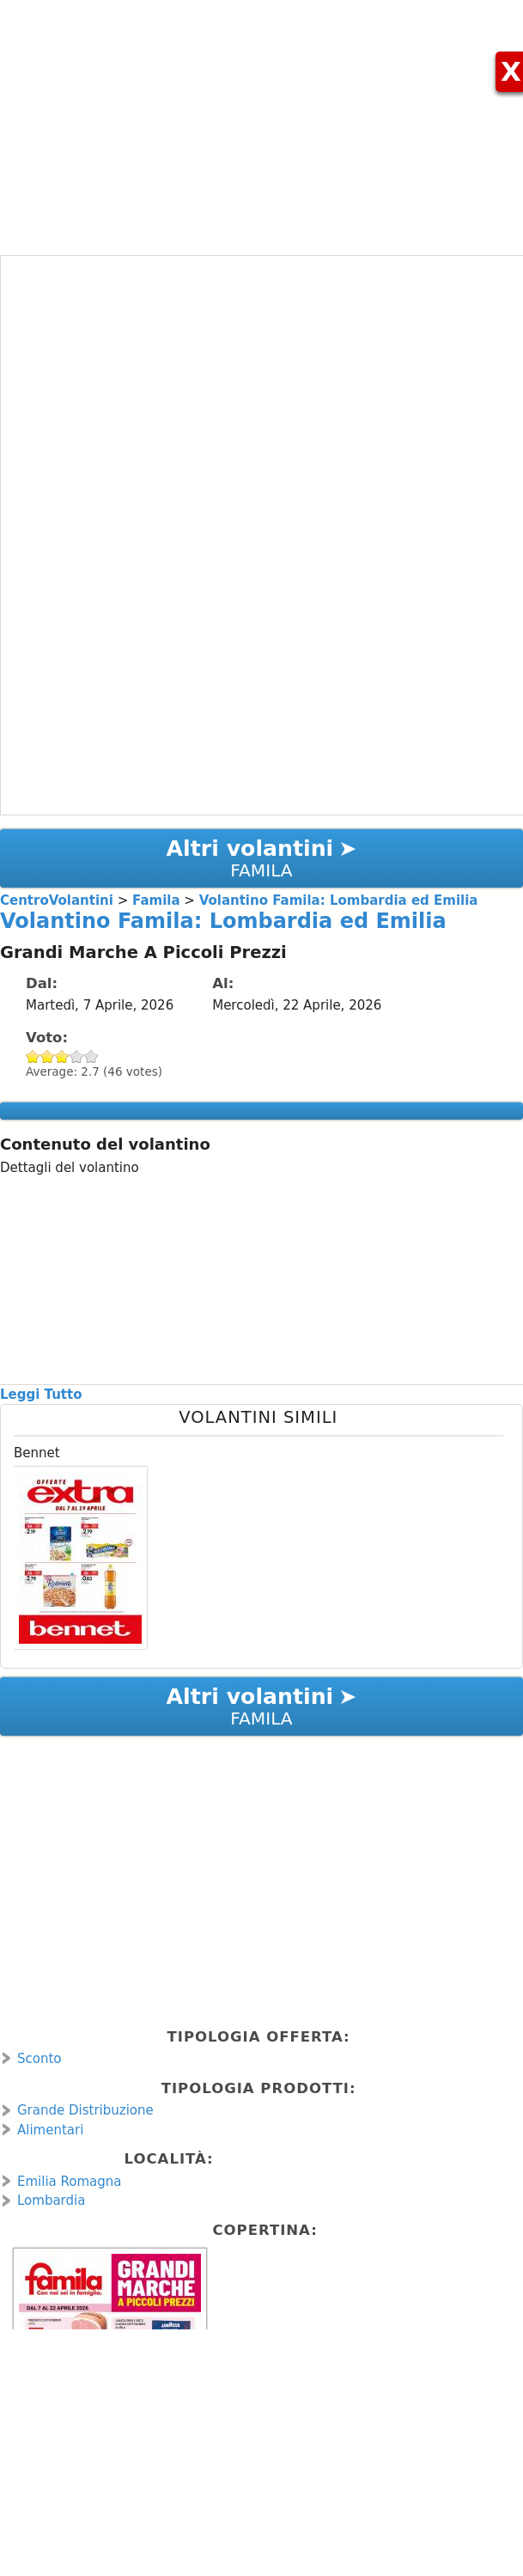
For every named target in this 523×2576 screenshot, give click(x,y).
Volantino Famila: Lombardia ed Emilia (223, 921)
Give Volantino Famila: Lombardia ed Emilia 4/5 (77, 1056)
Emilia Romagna (69, 2181)
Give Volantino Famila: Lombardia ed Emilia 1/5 (33, 1056)
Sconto (39, 2058)
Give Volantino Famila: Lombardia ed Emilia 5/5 (91, 1056)
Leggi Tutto (41, 1394)
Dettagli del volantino (69, 1167)
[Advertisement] (261, 120)
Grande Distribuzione (85, 2110)
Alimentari (50, 2130)
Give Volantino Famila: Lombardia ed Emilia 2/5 (47, 1056)
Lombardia (51, 2200)
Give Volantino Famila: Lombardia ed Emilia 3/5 (62, 1056)
